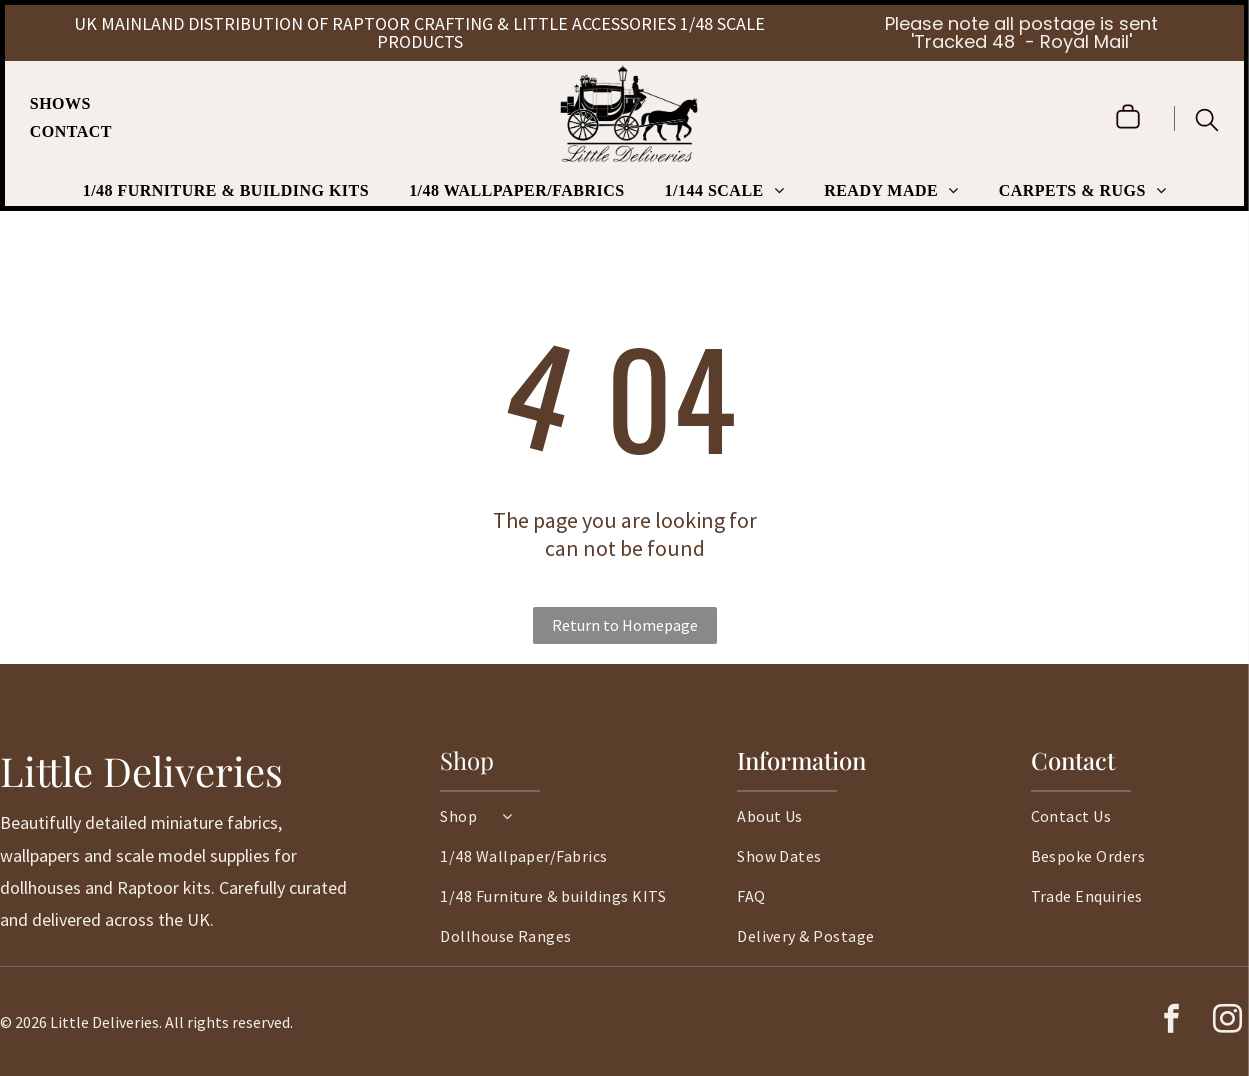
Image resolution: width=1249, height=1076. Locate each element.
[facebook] (1171, 1021)
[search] (1207, 122)
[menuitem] (70, 104)
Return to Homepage (625, 625)
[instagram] (1227, 1021)
